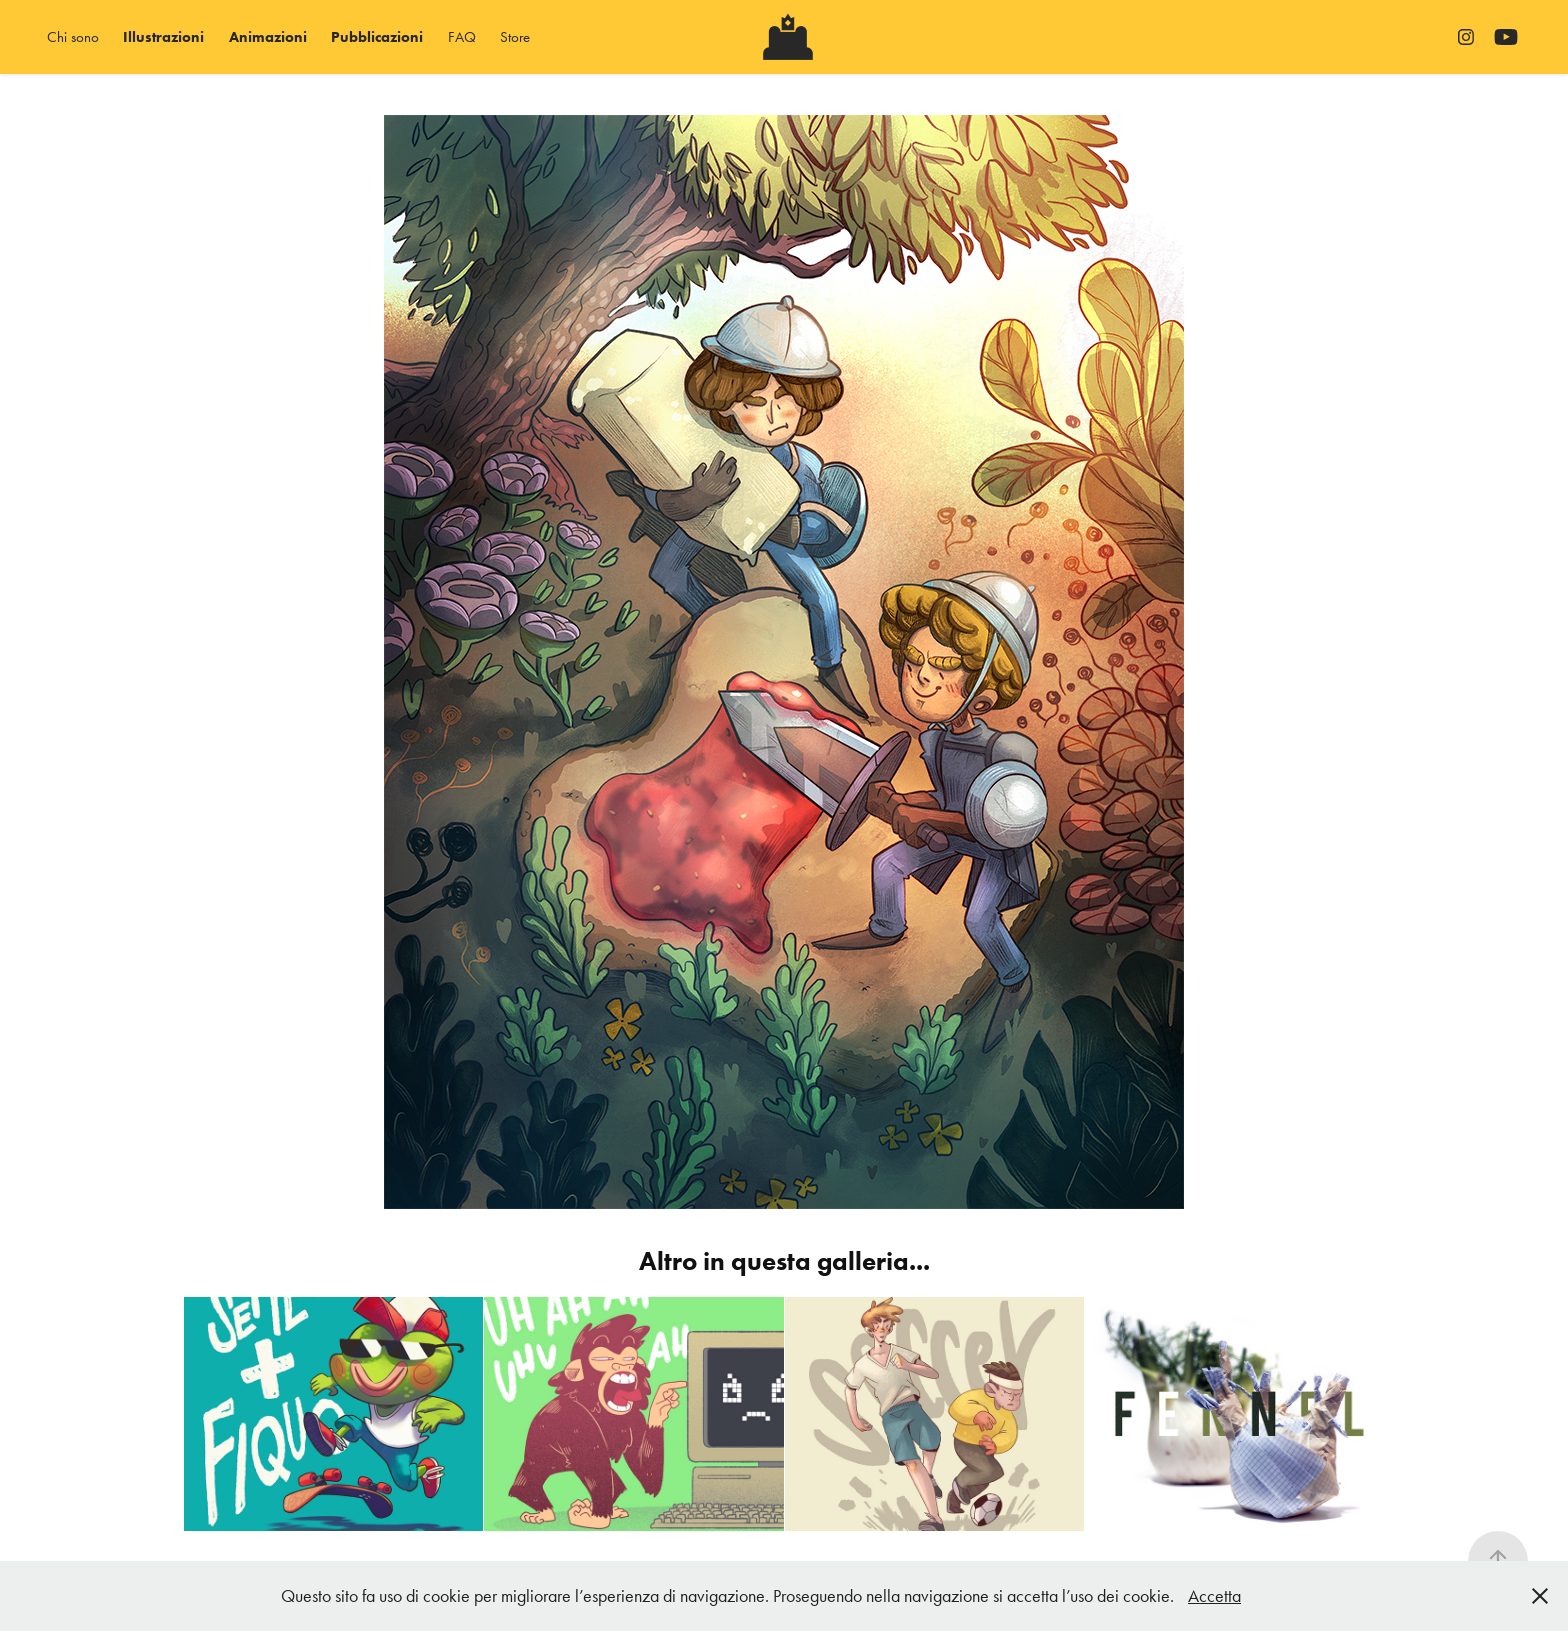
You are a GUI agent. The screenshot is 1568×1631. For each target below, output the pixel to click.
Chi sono (73, 37)
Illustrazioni (163, 37)
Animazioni (268, 37)
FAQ (462, 37)
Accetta (1214, 1596)
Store (515, 37)
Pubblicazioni (377, 37)
